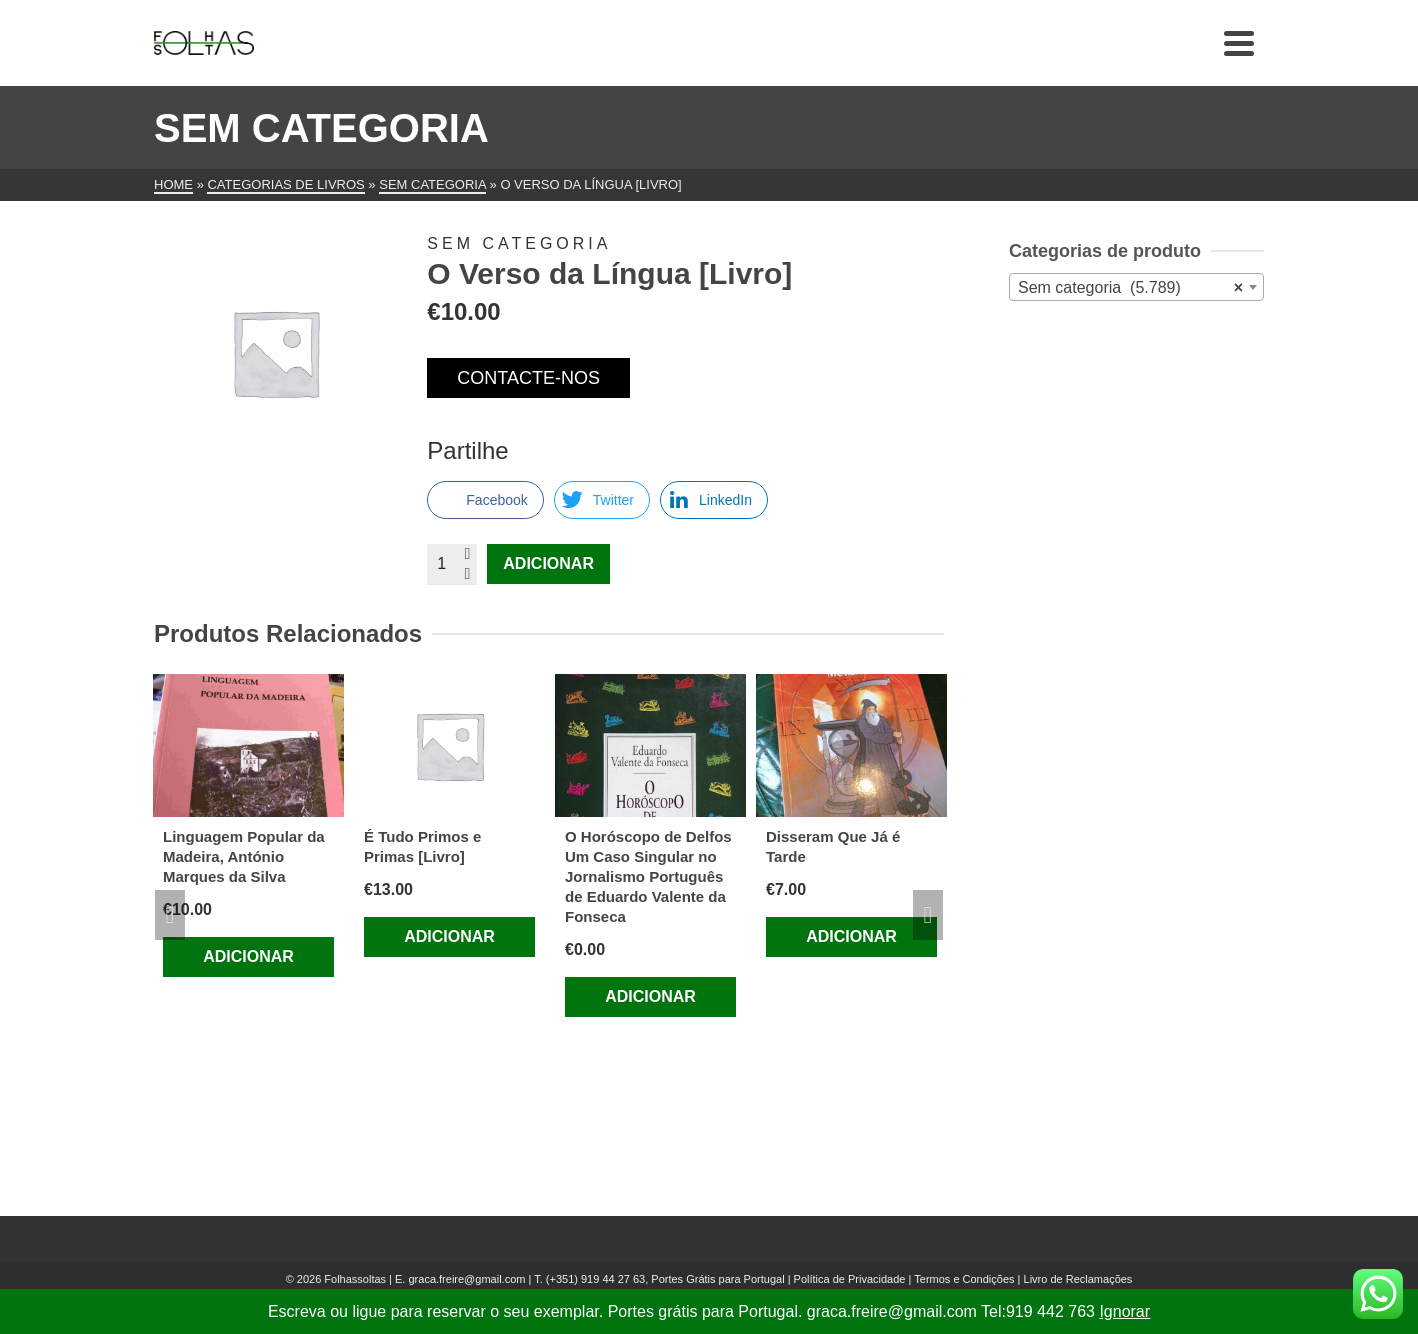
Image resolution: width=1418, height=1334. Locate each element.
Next (928, 915)
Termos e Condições (964, 1279)
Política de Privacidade (850, 1279)
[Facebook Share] (485, 500)
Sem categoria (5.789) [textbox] (1130, 288)
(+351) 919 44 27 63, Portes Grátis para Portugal (667, 1279)
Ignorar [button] (1124, 1311)
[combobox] (1136, 287)
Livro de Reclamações (1078, 1279)
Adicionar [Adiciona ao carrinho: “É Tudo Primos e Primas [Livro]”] (449, 936)
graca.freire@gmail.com (466, 1279)
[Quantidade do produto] (452, 564)
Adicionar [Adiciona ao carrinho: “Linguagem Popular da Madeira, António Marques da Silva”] (248, 956)
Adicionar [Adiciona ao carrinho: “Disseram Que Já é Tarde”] (851, 936)
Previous (170, 915)
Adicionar (548, 563)
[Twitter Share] (602, 500)
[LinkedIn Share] (714, 500)
